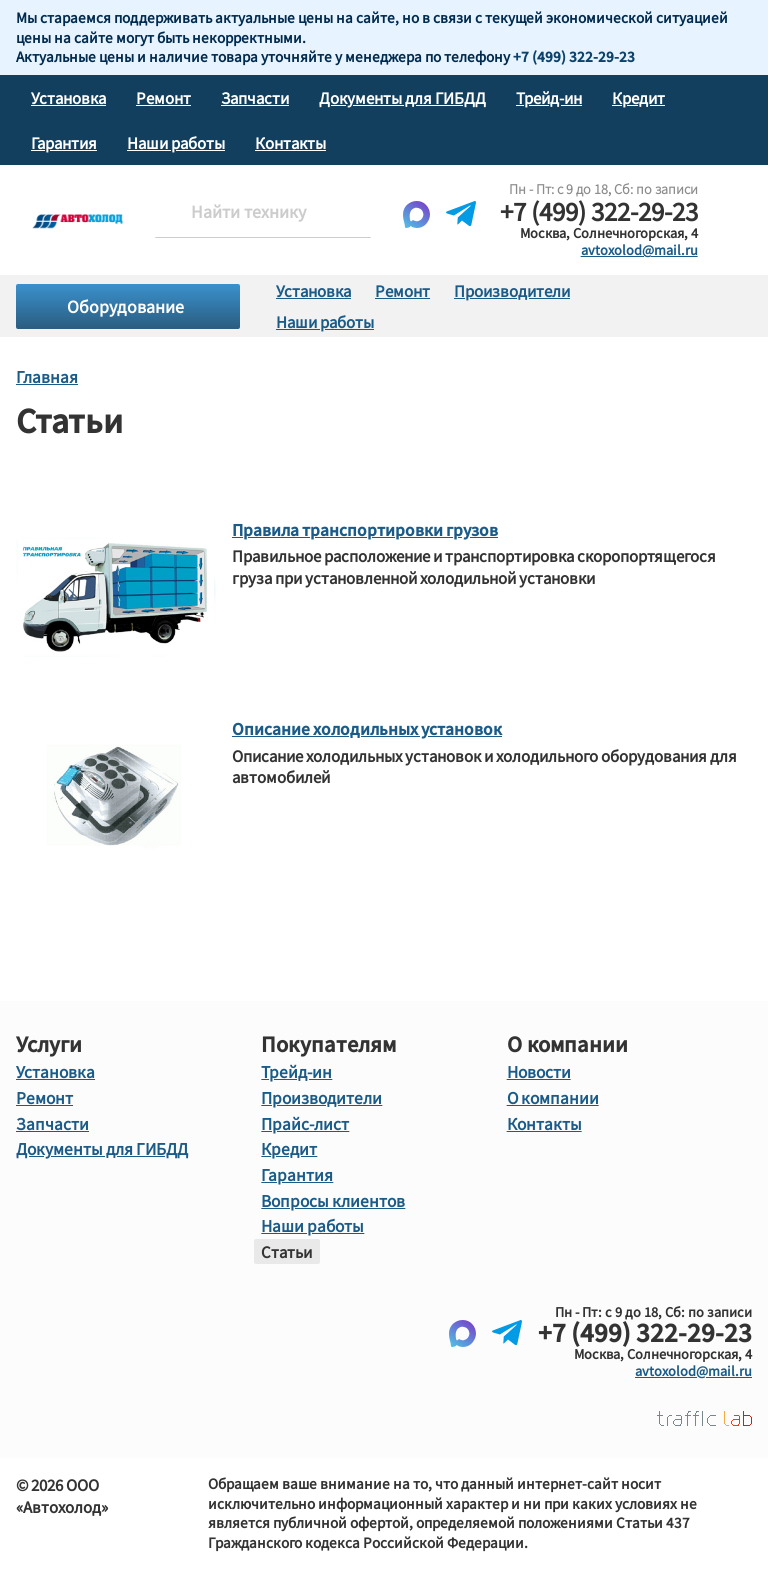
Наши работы (176, 142)
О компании (550, 1094)
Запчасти (255, 97)
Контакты (290, 142)
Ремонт (163, 97)
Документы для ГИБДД (402, 97)
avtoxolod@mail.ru (639, 249)
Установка (68, 97)
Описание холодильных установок (362, 727)
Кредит (638, 97)
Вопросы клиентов (329, 1194)
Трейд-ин (549, 97)
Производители (512, 290)
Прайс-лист (303, 1119)
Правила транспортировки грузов (360, 528)
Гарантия (64, 142)
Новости (538, 1070)
